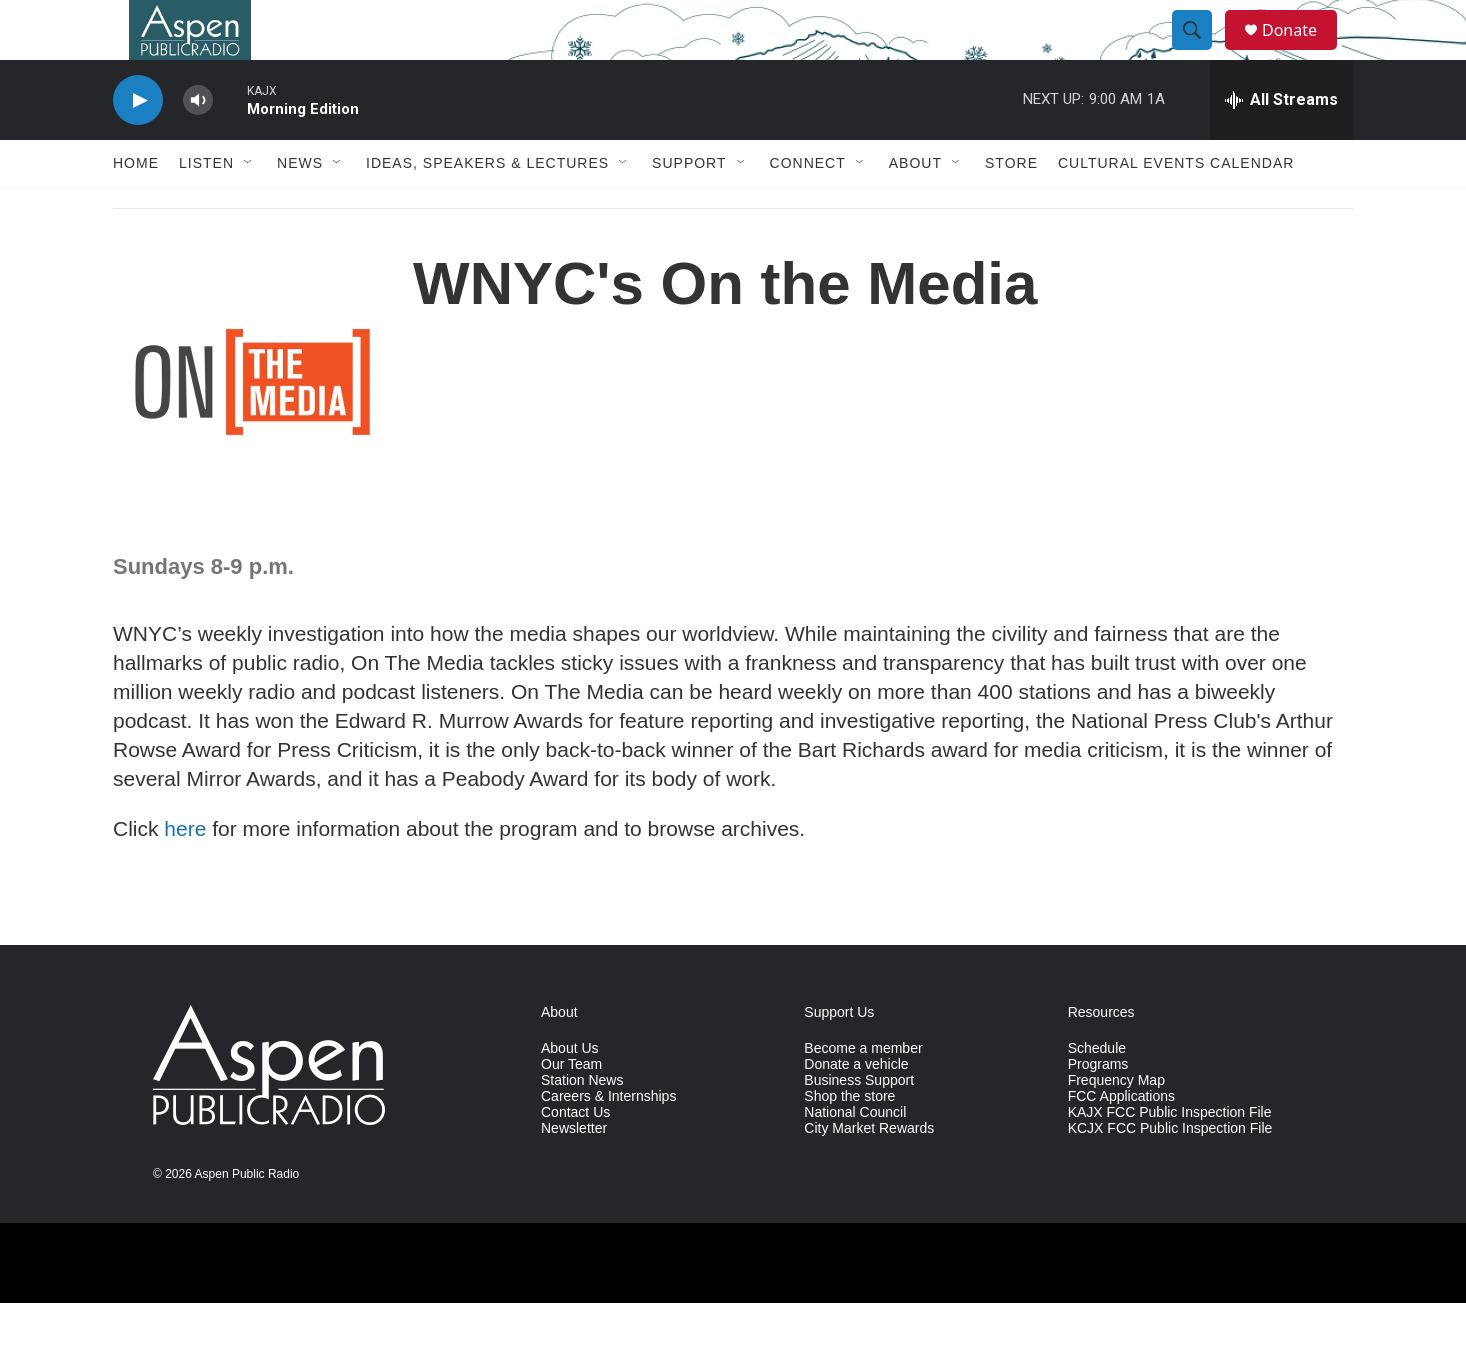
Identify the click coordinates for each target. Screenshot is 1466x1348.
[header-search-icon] (1201, 53)
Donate (1302, 52)
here (185, 873)
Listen (206, 208)
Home (136, 208)
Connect (808, 208)
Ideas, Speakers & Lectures (487, 208)
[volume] (198, 145)
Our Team (571, 1109)
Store (1011, 208)
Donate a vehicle (856, 1109)
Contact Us (575, 1157)
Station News (582, 1125)
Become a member (863, 1093)
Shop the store (849, 1141)
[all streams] (1281, 145)
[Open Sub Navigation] (249, 208)
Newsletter (574, 1173)
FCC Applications (1121, 1141)
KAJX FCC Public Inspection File (1170, 1157)
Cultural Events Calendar (1176, 208)
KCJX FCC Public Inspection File (1170, 1173)
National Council (855, 1157)
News (300, 208)
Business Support (859, 1125)
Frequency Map (1116, 1125)
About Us (570, 1093)
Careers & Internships (608, 1141)
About (915, 208)
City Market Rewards (869, 1173)
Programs (1098, 1109)
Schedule (1097, 1093)
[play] (138, 145)
